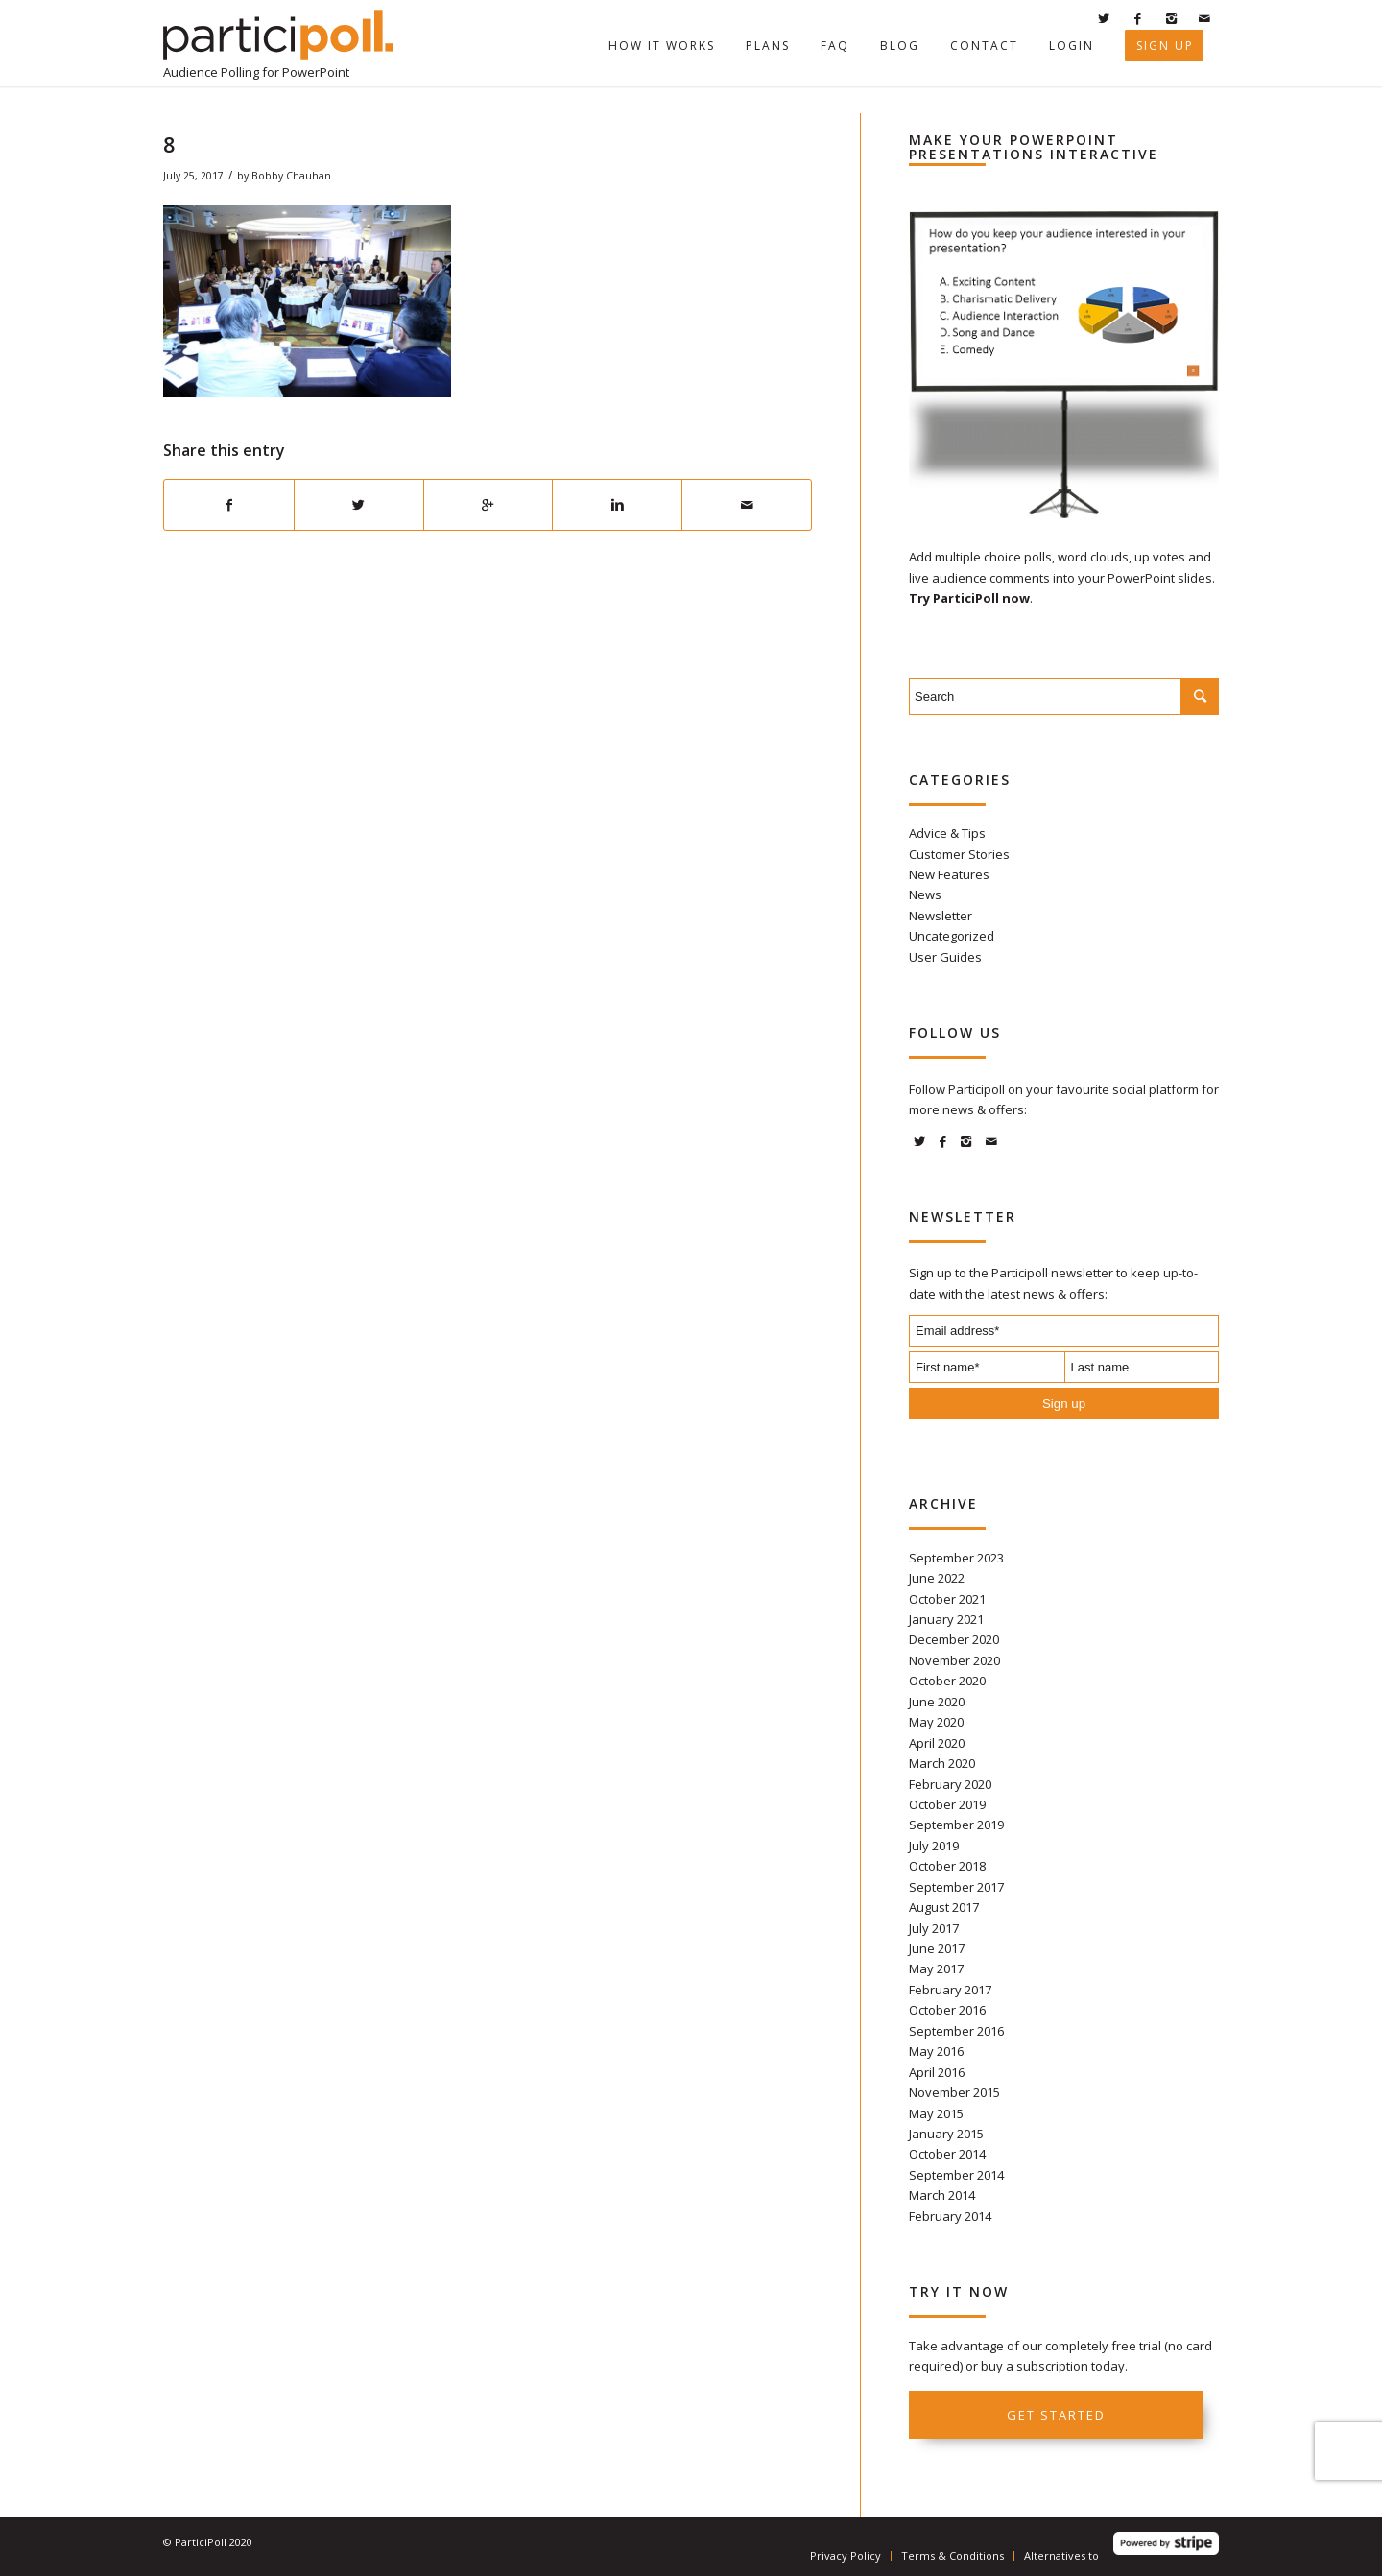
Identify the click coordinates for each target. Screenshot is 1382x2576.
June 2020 (937, 1701)
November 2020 (954, 1660)
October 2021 (947, 1599)
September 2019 (956, 1824)
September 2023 (956, 1557)
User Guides (945, 957)
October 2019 (947, 1804)
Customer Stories (959, 854)
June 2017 (937, 1948)
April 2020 (937, 1743)
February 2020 (950, 1784)
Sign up (1063, 1403)
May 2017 (936, 1968)
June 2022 (937, 1577)
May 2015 (936, 2113)
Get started (1056, 2414)
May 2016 (936, 2051)
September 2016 (956, 2030)
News (925, 894)
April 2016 (937, 2072)
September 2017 (956, 1887)
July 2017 (934, 1928)
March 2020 (942, 1763)
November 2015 (954, 2092)
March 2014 (942, 2195)
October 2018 (947, 1865)
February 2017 (950, 1989)
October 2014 (947, 2153)
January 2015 (946, 2133)
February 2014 (950, 2216)
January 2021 (946, 1619)
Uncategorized (951, 935)
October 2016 (947, 2009)
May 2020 (936, 1721)
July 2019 (934, 1845)
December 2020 (954, 1639)
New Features (949, 874)
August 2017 (944, 1907)
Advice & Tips (947, 833)
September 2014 (956, 2174)
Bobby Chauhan (291, 175)
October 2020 (947, 1680)
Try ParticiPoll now (969, 598)
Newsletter (940, 915)
